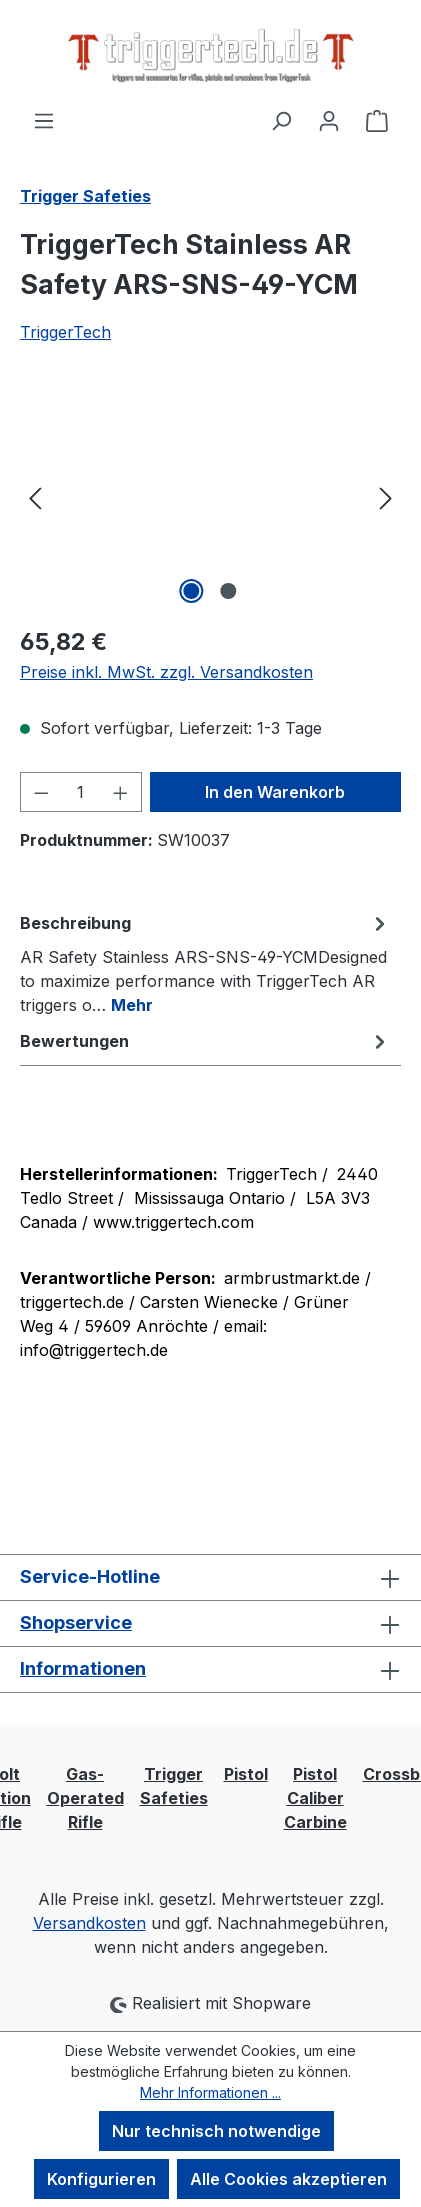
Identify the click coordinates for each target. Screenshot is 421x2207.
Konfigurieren (101, 2179)
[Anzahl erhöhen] (121, 792)
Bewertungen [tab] (205, 1041)
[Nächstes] (386, 496)
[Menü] (44, 120)
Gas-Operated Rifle (85, 1798)
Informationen (83, 1668)
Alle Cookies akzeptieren (288, 2179)
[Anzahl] (81, 792)
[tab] (205, 963)
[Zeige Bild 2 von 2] (229, 591)
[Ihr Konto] (329, 120)
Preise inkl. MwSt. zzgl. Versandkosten (166, 672)
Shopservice (76, 1622)
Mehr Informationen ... (210, 2092)
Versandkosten (89, 1923)
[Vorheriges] (35, 496)
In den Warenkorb (275, 792)
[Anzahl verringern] (41, 792)
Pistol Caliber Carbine (315, 1798)
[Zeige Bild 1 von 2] (192, 591)
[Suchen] (281, 120)
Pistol (246, 1774)
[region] (210, 496)
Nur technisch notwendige (216, 2131)
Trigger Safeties (174, 1786)
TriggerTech (65, 332)
